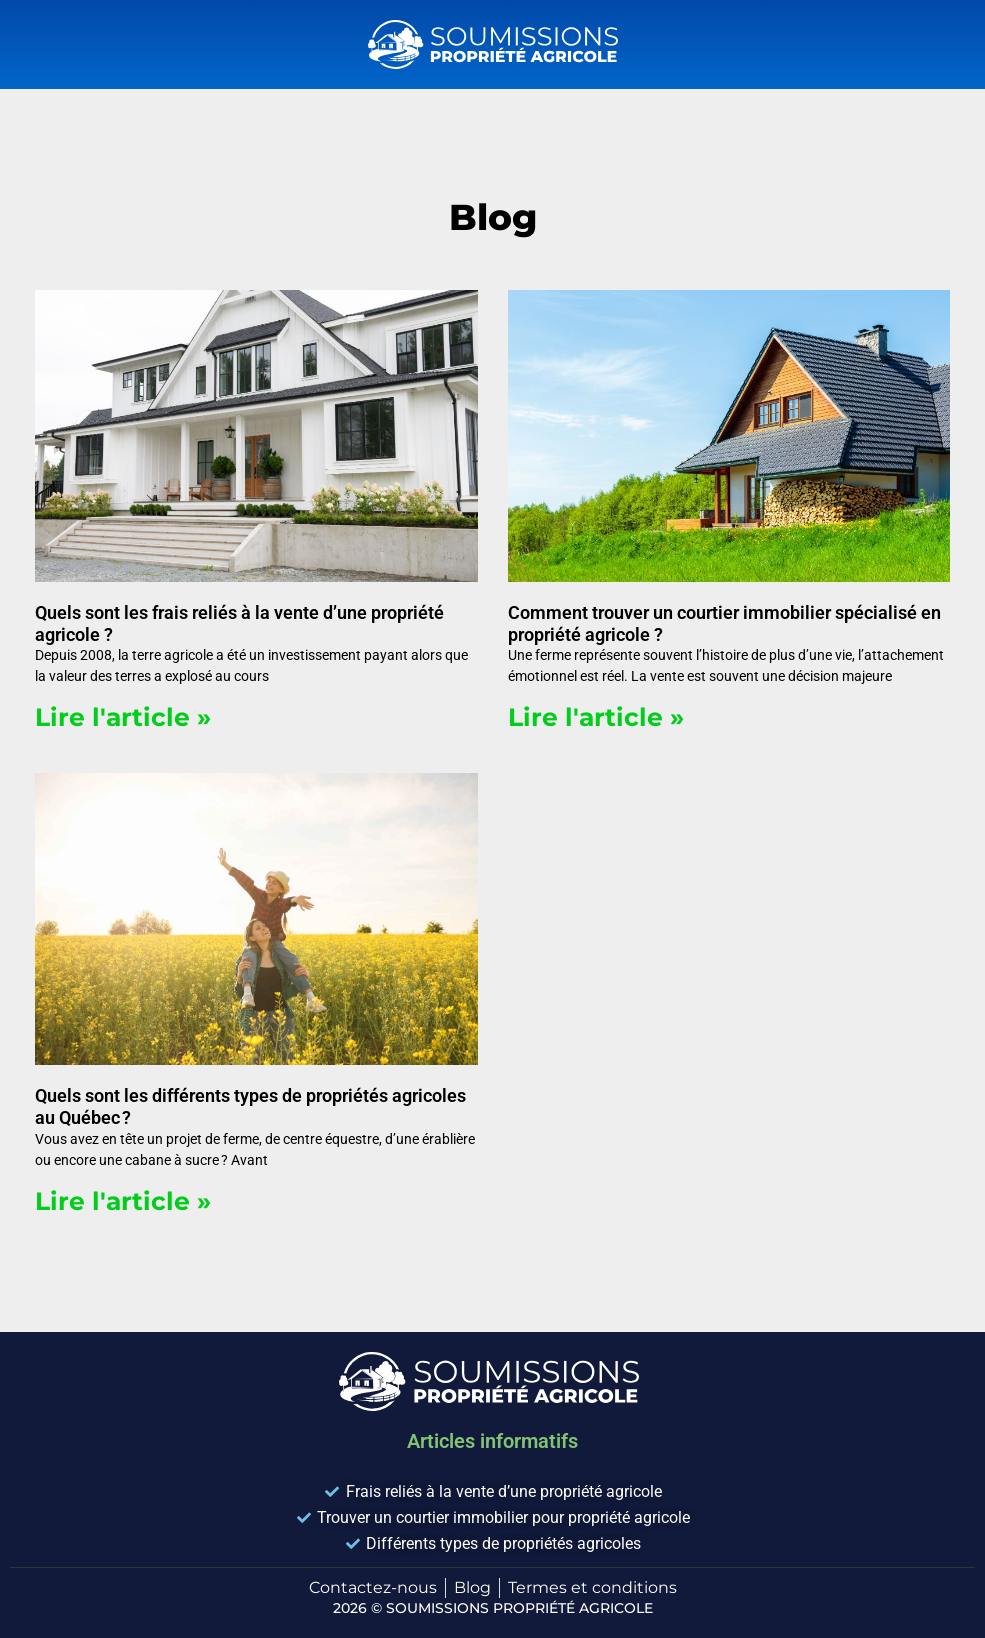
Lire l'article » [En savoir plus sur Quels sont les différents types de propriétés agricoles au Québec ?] (123, 1201)
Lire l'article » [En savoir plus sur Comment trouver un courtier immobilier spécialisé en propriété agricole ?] (596, 717)
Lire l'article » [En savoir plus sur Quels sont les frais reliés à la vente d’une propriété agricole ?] (123, 717)
